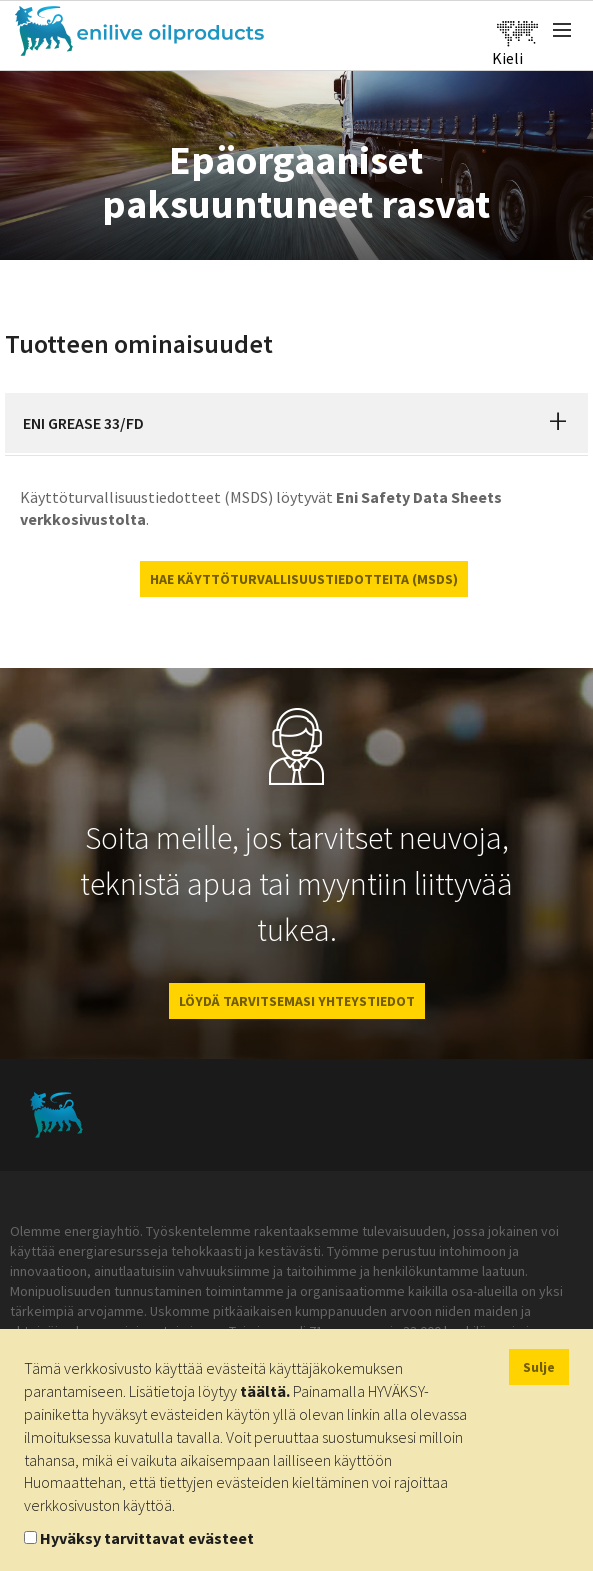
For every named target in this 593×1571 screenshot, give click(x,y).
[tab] (296, 423)
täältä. (265, 1391)
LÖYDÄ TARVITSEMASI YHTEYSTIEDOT (297, 1001)
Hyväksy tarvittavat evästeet (147, 1538)
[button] (558, 423)
